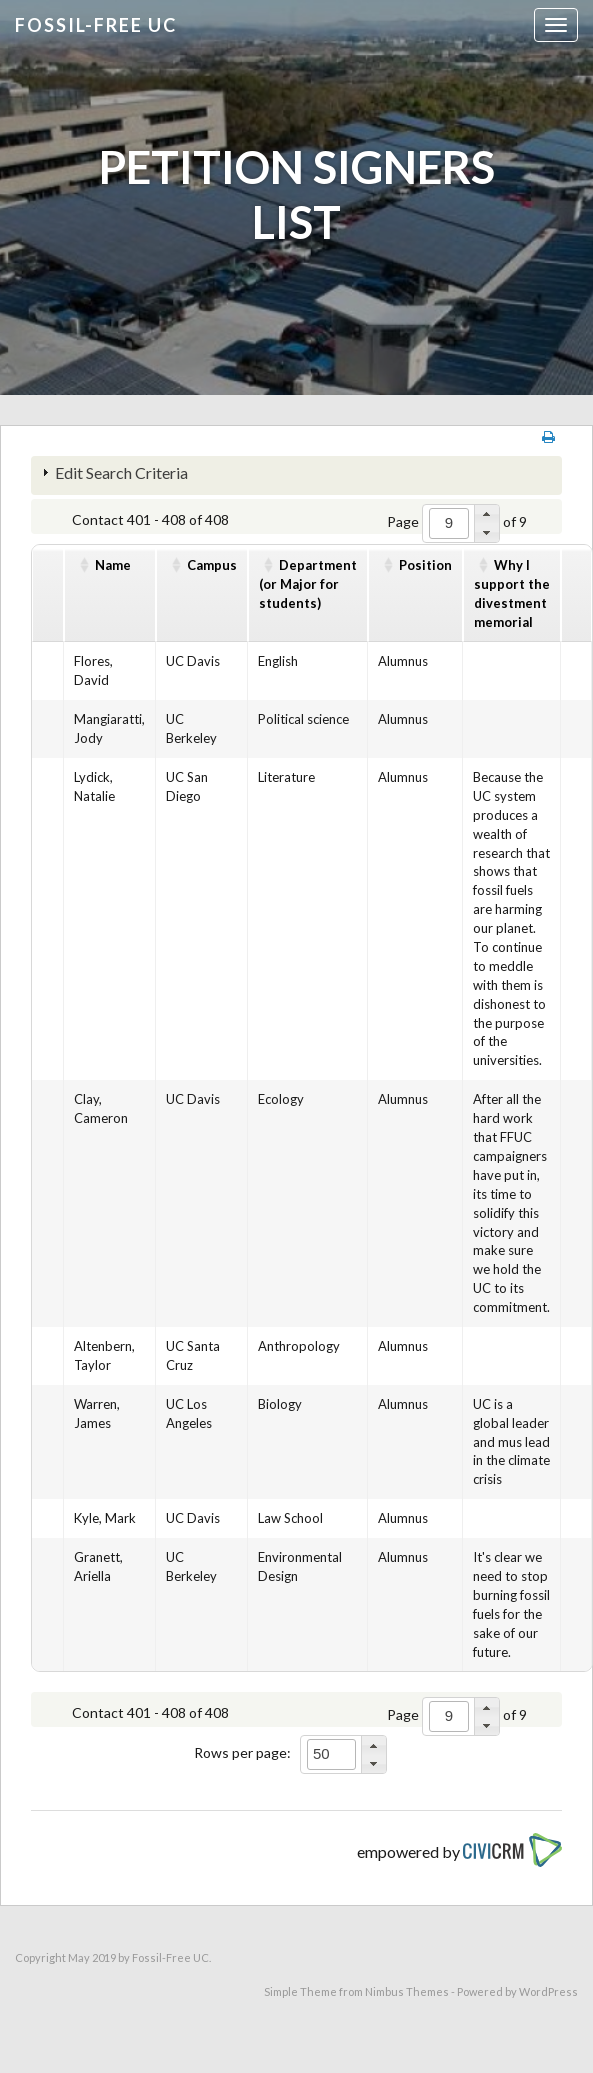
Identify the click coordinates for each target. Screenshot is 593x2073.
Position (425, 565)
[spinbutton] (449, 523)
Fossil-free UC (96, 25)
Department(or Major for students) (308, 584)
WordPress (548, 1991)
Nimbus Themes (407, 1991)
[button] (486, 514)
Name (113, 565)
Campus (212, 565)
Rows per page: (242, 1752)
